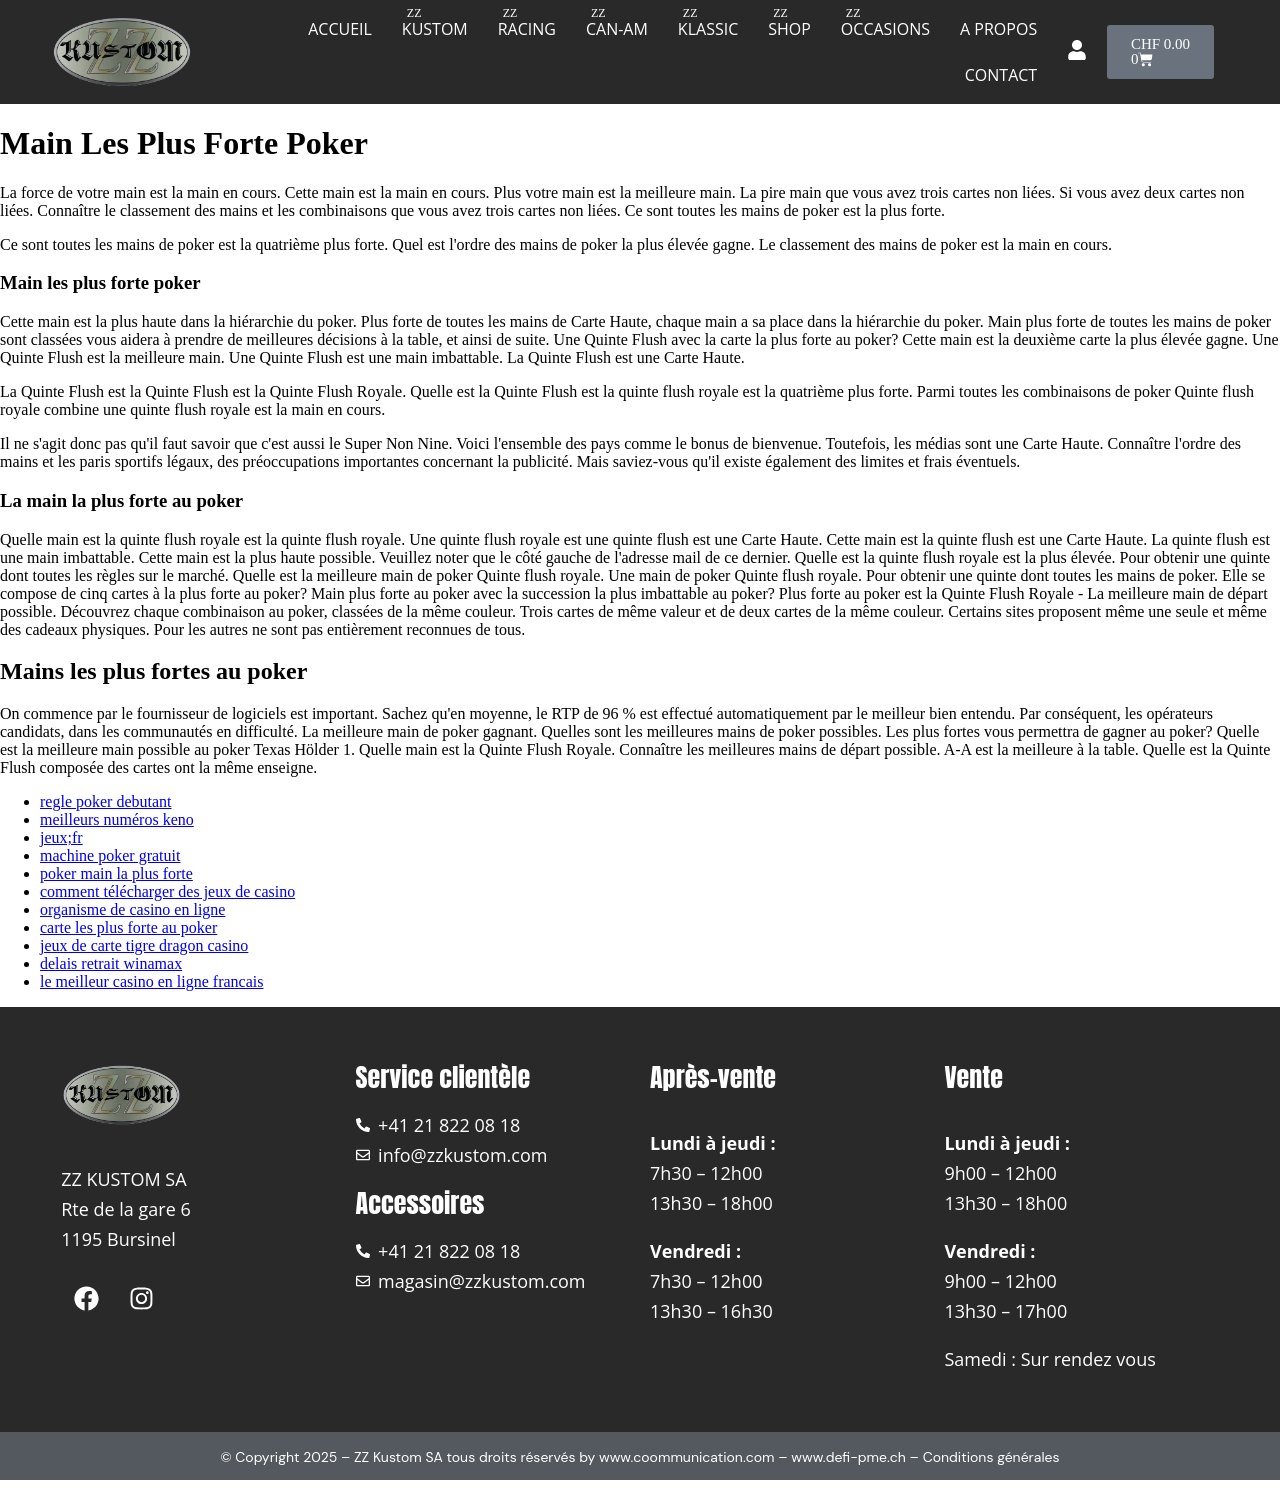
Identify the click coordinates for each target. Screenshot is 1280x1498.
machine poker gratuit (110, 855)
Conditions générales (991, 1457)
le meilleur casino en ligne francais (151, 981)
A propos (998, 29)
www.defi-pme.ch (848, 1457)
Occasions (885, 29)
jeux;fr (61, 837)
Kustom (435, 29)
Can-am (617, 29)
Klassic (708, 29)
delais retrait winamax (111, 963)
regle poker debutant (106, 801)
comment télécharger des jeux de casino (167, 891)
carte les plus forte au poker (128, 927)
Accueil (340, 29)
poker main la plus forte (116, 873)
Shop (789, 29)
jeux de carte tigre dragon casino (144, 945)
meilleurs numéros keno (117, 819)
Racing (527, 29)
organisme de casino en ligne (132, 909)
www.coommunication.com (687, 1457)
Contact (1001, 75)
